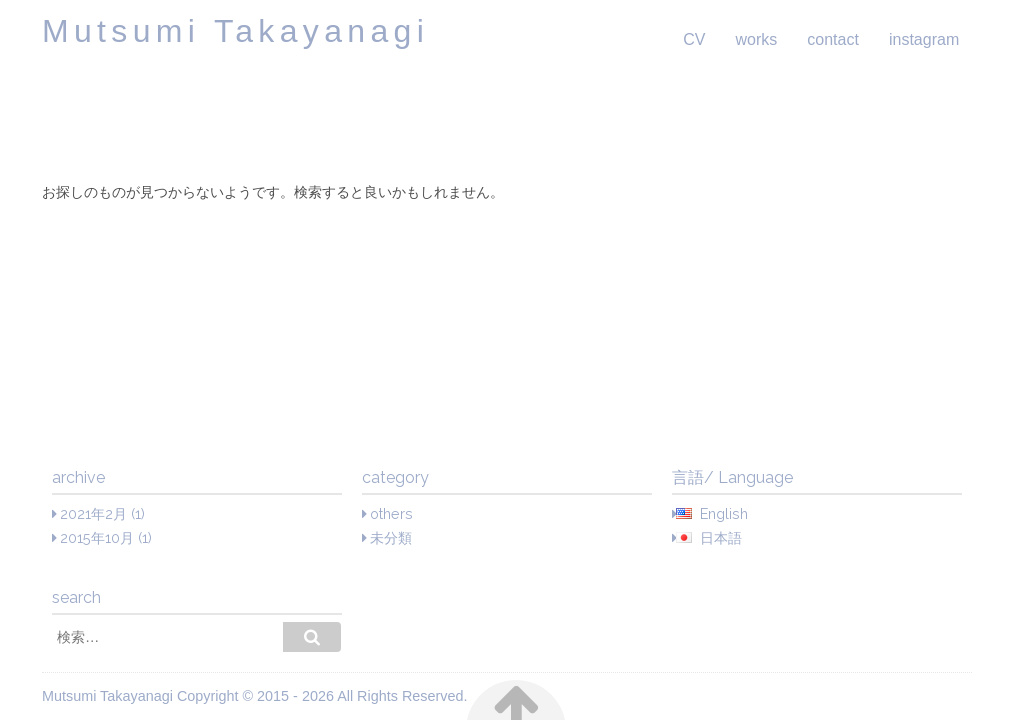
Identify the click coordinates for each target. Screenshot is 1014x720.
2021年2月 (93, 513)
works (756, 39)
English (724, 513)
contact (833, 39)
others (391, 513)
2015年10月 (97, 537)
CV (694, 39)
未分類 (391, 537)
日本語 (721, 537)
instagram (924, 39)
